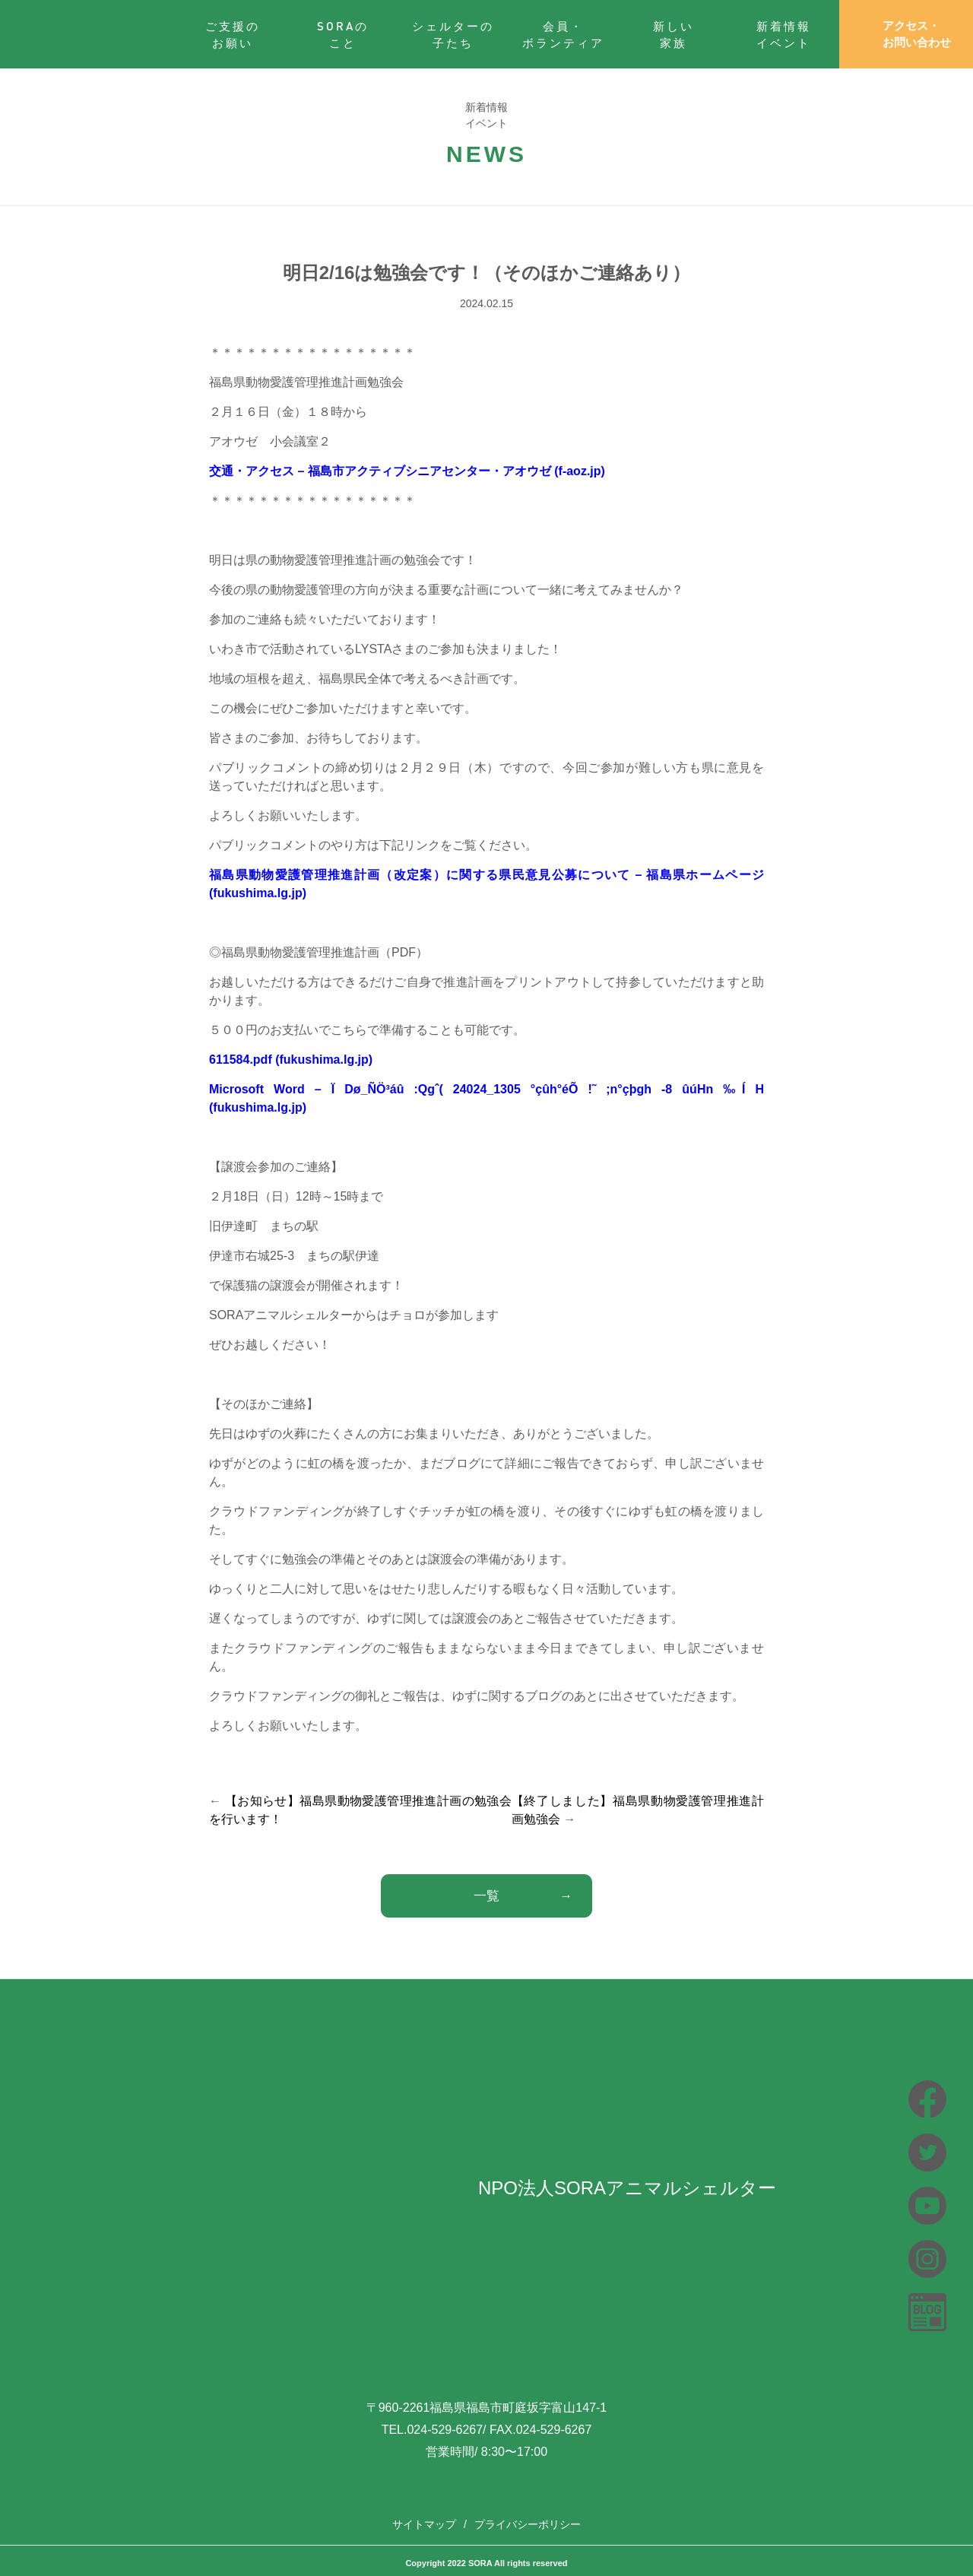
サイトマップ (424, 2524)
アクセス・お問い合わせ (906, 34)
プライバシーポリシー (527, 2524)
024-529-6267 (445, 2429)
